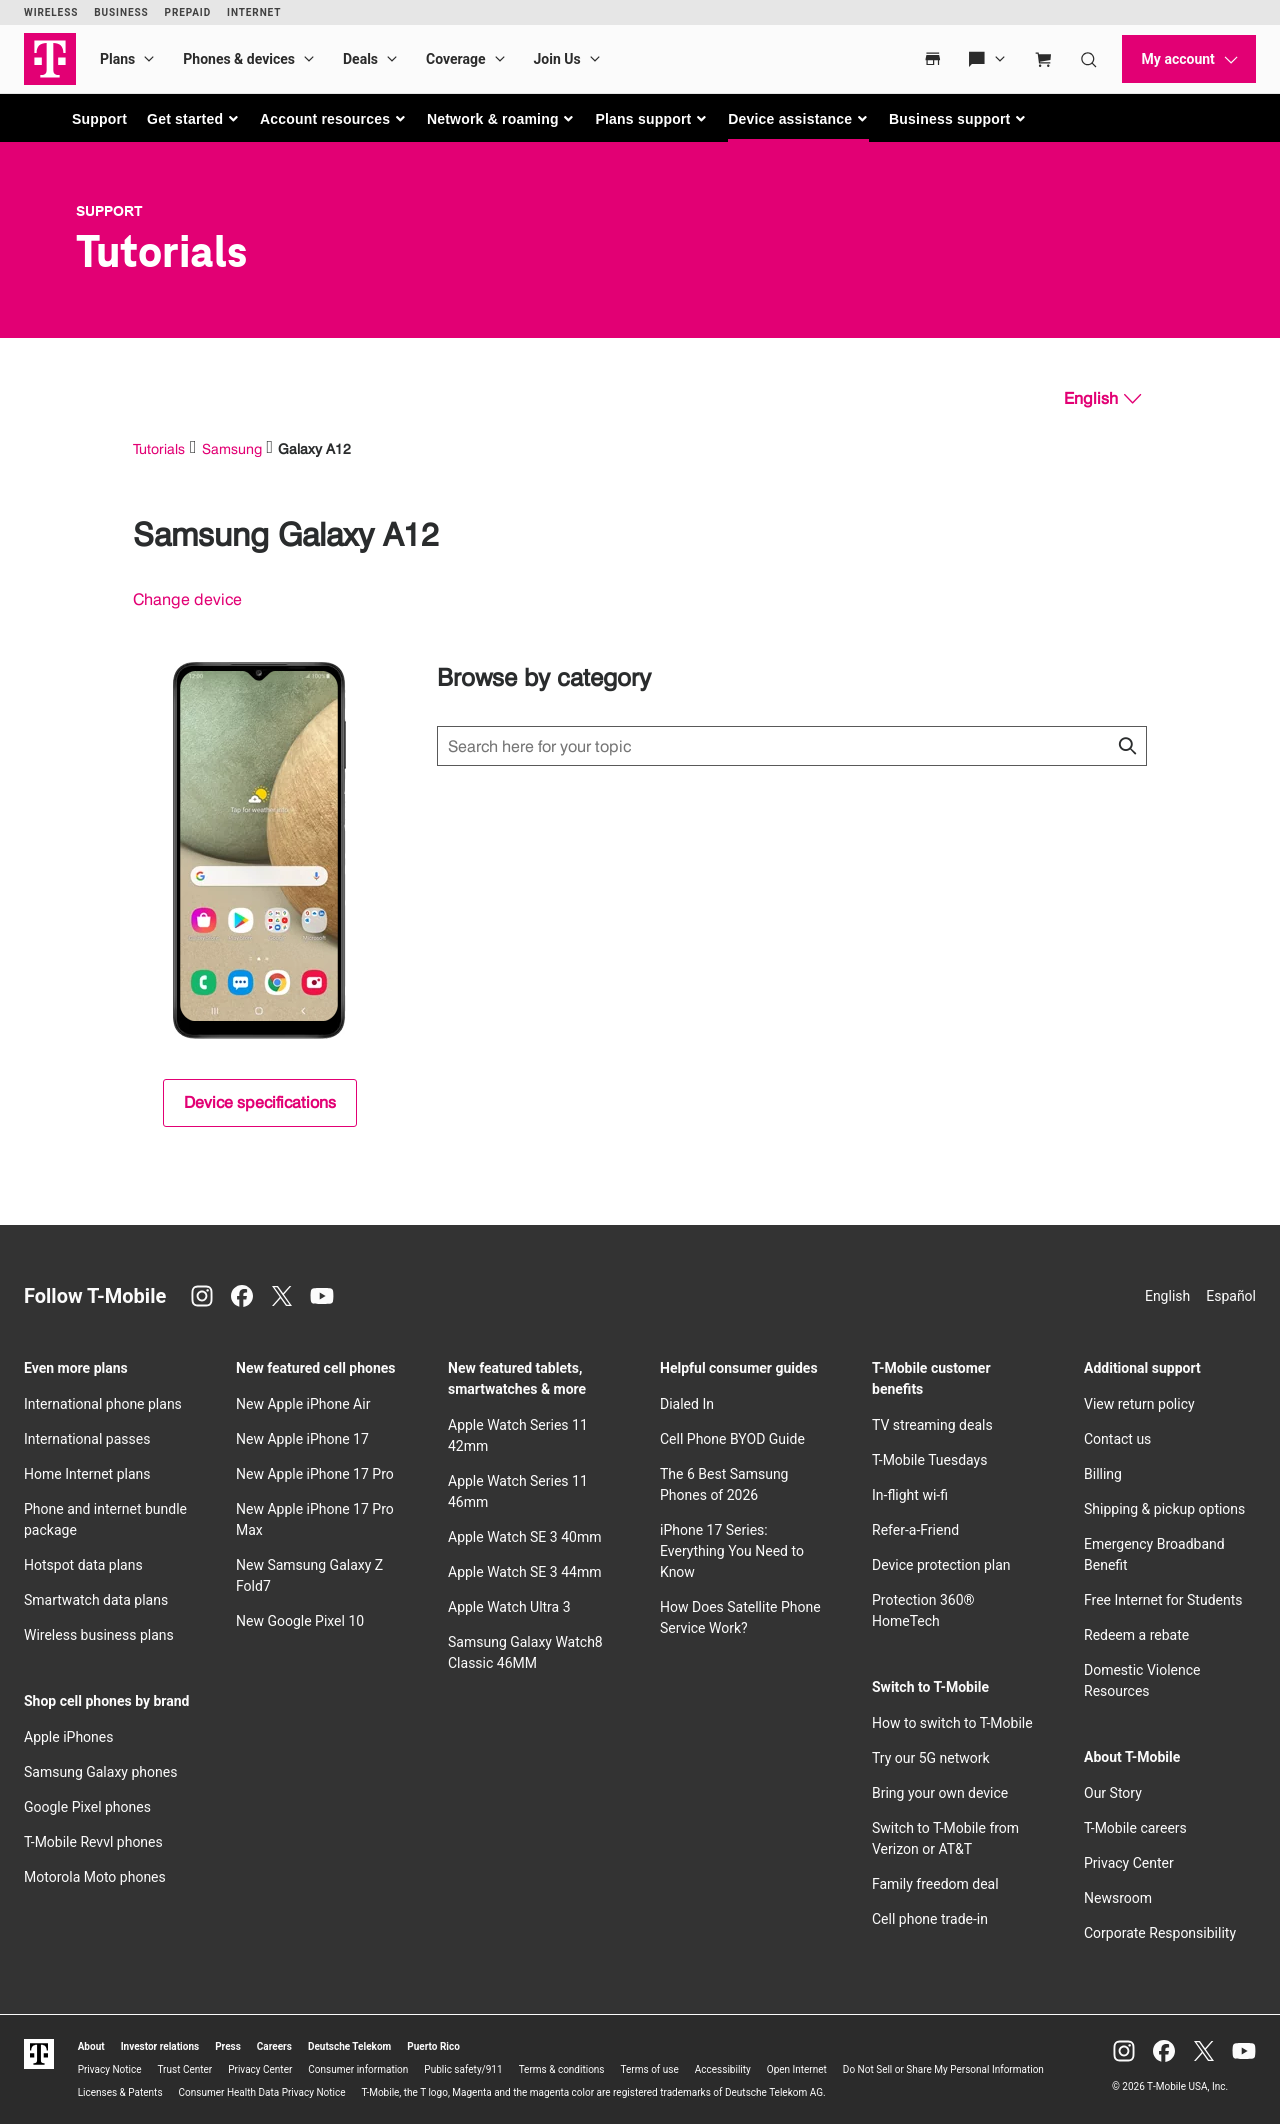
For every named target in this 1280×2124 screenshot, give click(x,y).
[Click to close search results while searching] (1127, 746)
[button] (193, 119)
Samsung (232, 448)
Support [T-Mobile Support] (109, 211)
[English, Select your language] (1102, 399)
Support (99, 119)
